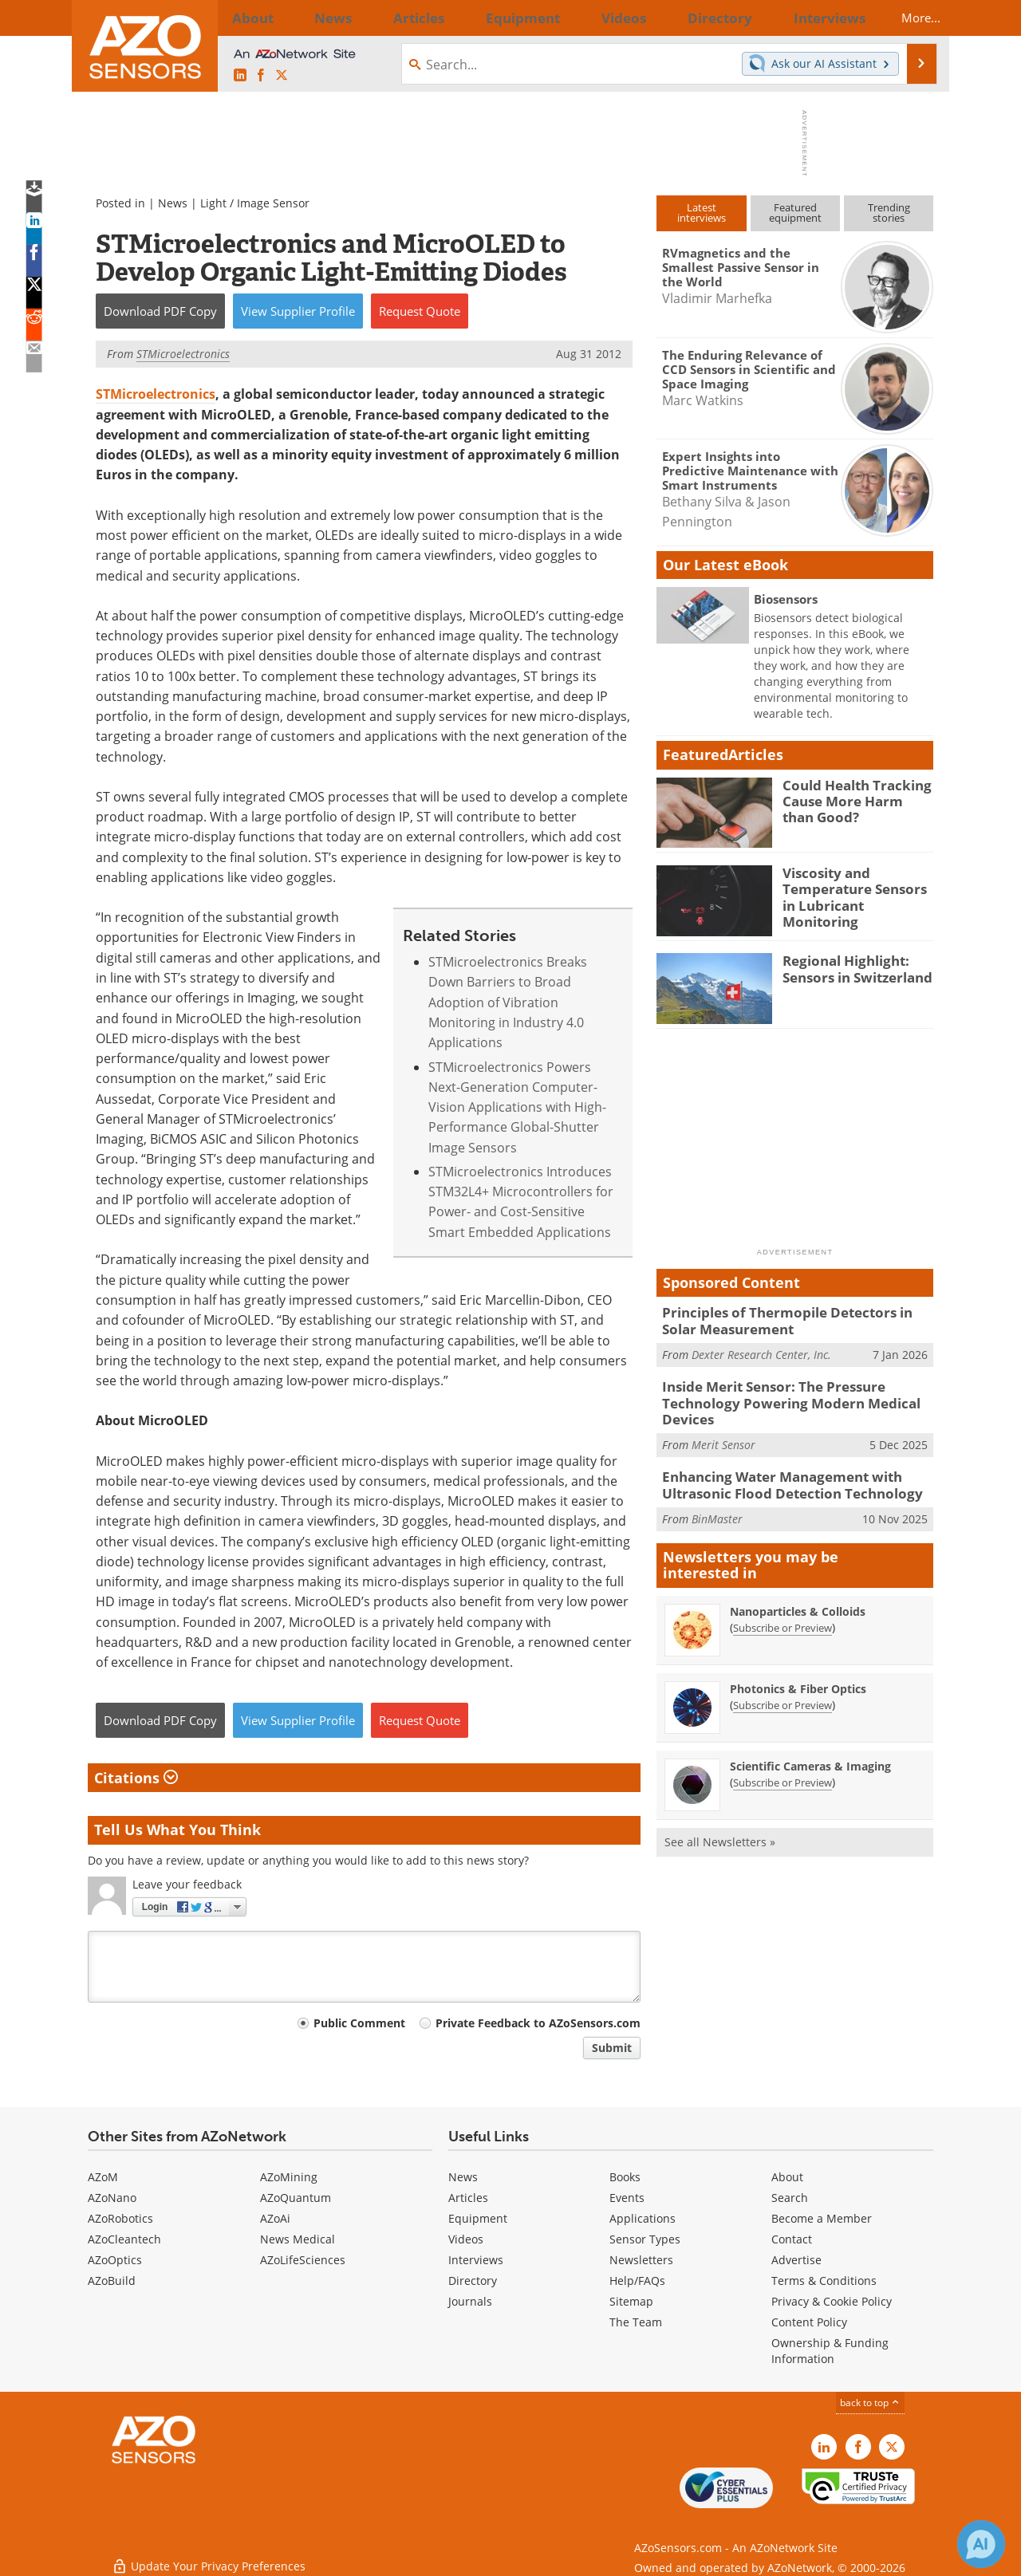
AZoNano (112, 2197)
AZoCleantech (124, 2239)
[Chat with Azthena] (981, 2544)
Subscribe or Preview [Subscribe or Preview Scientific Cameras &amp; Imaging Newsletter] (782, 1769)
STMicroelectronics (155, 394)
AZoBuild (112, 2280)
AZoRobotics (120, 2218)
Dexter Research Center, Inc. (761, 1350)
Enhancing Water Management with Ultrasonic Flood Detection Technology (778, 1474)
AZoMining (288, 2176)
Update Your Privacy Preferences (209, 2555)
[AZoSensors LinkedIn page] (240, 76)
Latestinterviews (701, 212)
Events (627, 2197)
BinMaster (717, 1505)
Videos (465, 2239)
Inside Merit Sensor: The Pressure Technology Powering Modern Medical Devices (776, 1397)
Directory (472, 2280)
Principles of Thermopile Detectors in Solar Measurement (791, 1319)
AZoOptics (115, 2259)
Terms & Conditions (824, 2280)
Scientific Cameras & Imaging (810, 1752)
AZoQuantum (295, 2197)
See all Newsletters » (719, 1828)
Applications (642, 2218)
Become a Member (821, 2218)
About (787, 2176)
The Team (635, 2322)
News (172, 203)
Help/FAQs (637, 2280)
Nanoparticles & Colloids (797, 1597)
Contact (791, 2239)
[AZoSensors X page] (281, 76)
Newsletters (641, 2259)
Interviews (475, 2259)
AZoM (103, 2176)
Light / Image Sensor (254, 203)
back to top (870, 2402)
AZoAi (275, 2218)
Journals (470, 2301)
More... (906, 18)
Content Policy (809, 2322)
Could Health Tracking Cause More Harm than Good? (852, 799)
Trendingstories (889, 212)
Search (789, 2197)
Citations (136, 1777)
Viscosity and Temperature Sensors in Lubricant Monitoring (855, 887)
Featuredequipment (795, 212)
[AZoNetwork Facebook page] (260, 76)
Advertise (796, 2259)
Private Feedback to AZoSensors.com (538, 2022)
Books (625, 2176)
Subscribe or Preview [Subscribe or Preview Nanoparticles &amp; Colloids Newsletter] (782, 1614)
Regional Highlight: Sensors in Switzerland (850, 967)
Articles (468, 2197)
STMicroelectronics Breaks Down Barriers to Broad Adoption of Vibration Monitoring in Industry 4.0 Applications (507, 1002)
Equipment (477, 2218)
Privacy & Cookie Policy (831, 2301)
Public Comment (359, 2022)
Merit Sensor (723, 1435)
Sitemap (631, 2301)
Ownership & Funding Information (830, 2350)
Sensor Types (644, 2239)
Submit (612, 2047)
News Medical (297, 2239)
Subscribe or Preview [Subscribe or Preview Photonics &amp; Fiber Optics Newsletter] (782, 1691)
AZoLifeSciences (302, 2259)
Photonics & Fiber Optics (798, 1675)
